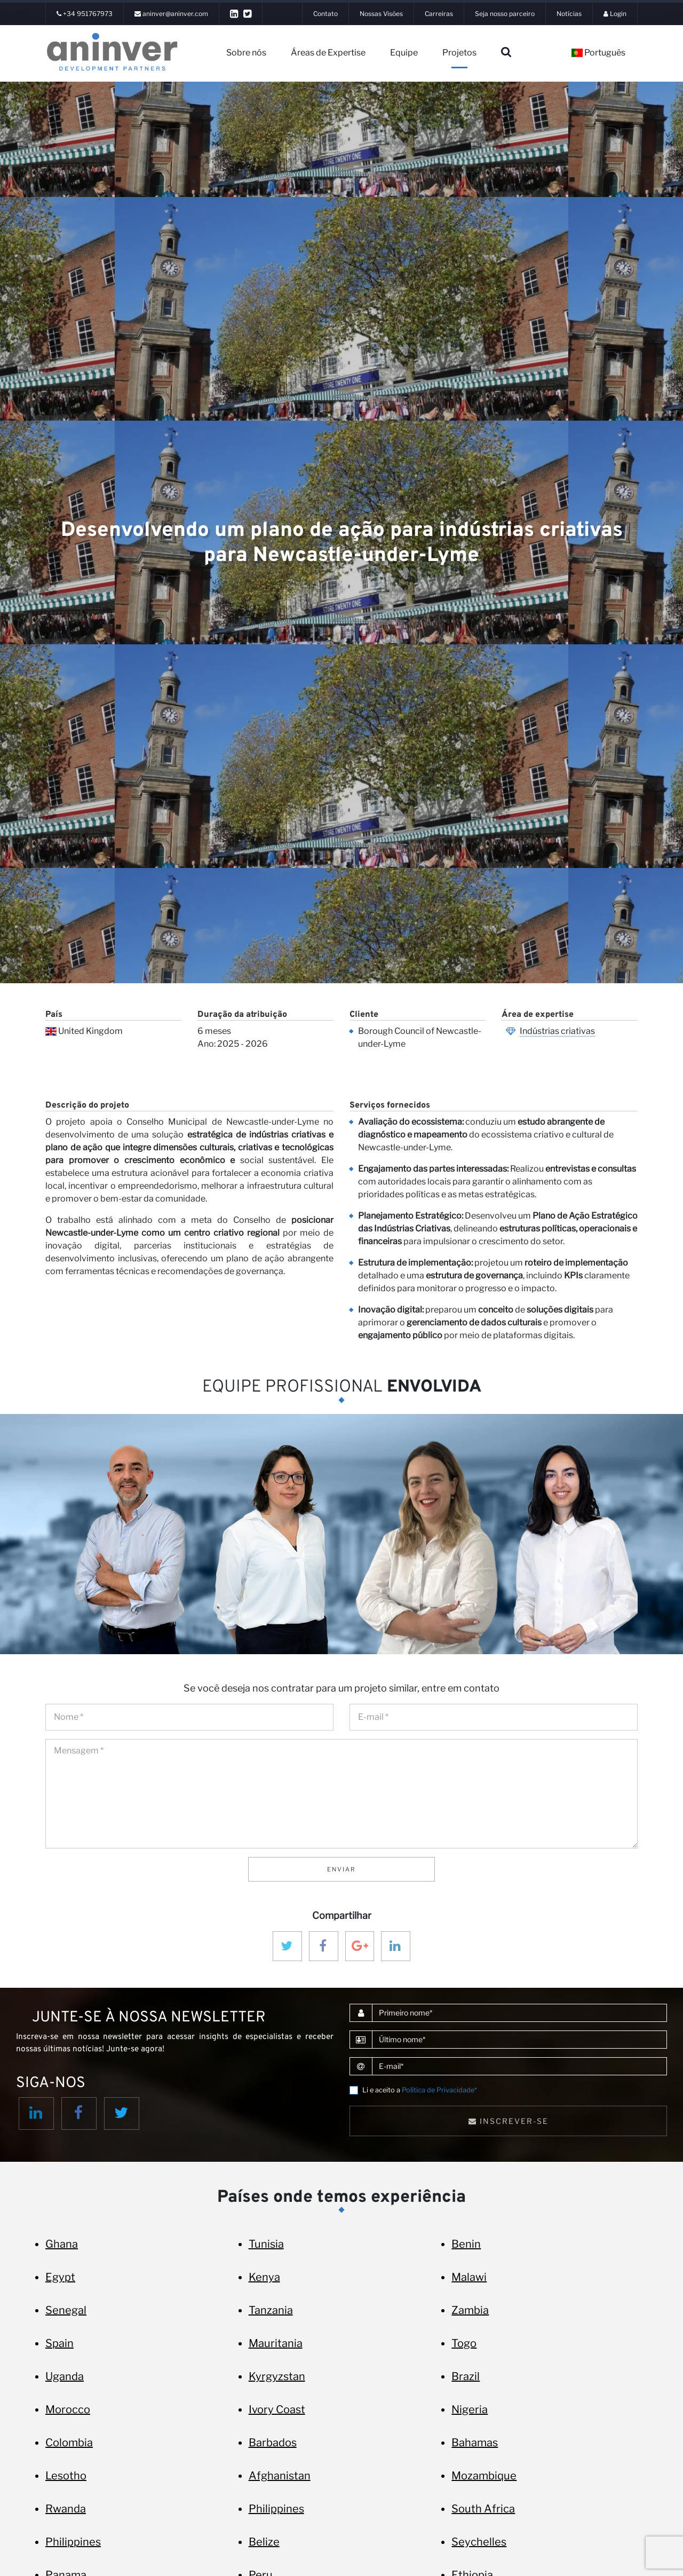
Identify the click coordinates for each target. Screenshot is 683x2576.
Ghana (61, 2244)
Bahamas (474, 2442)
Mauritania (276, 2343)
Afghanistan (280, 2475)
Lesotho (65, 2475)
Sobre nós (246, 53)
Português (598, 53)
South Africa (483, 2508)
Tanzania (271, 2310)
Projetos (459, 53)
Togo (463, 2343)
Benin (466, 2244)
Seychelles (478, 2541)
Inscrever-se (508, 2120)
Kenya (264, 2277)
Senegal (65, 2310)
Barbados (273, 2442)
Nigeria (469, 2409)
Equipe (404, 53)
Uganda (64, 2376)
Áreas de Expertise (328, 53)
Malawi (469, 2277)
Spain (59, 2343)
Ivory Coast (277, 2409)
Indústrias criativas (557, 1031)
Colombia (69, 2442)
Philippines (276, 2508)
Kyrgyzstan (277, 2376)
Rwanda (65, 2508)
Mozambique (484, 2475)
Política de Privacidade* (439, 2090)
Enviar (341, 1869)
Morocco (67, 2409)
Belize (264, 2541)
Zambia (470, 2310)
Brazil (465, 2376)
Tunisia (266, 2244)
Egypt (60, 2277)
